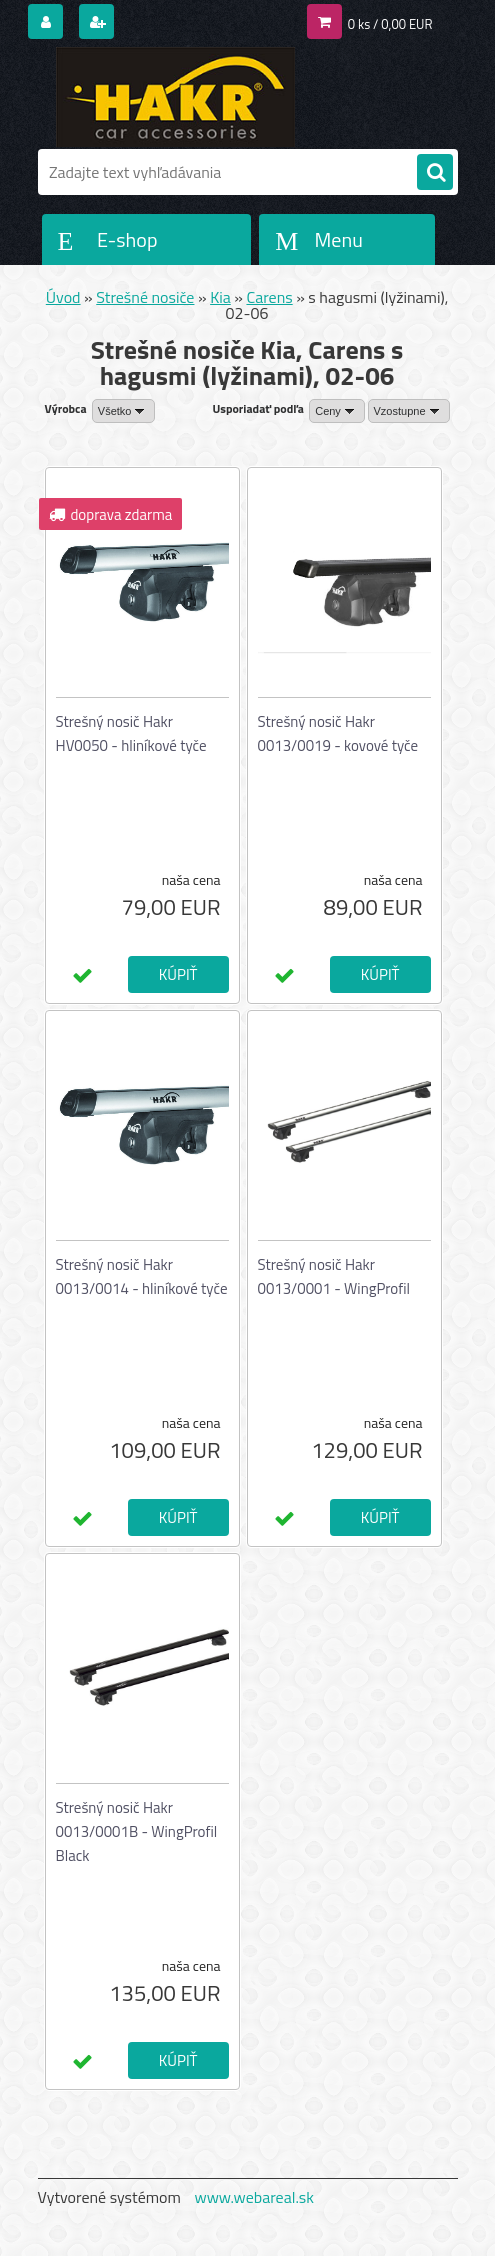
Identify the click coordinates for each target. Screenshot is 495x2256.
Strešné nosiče (145, 297)
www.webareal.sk (254, 2197)
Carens (269, 297)
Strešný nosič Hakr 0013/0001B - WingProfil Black (137, 1831)
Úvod (63, 297)
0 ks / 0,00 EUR (390, 24)
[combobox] (337, 411)
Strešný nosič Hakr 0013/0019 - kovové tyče (338, 733)
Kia (220, 297)
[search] (435, 173)
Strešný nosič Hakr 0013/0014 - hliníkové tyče (142, 1276)
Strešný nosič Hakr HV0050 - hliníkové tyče (131, 733)
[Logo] (175, 97)
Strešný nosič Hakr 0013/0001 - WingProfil (334, 1276)
